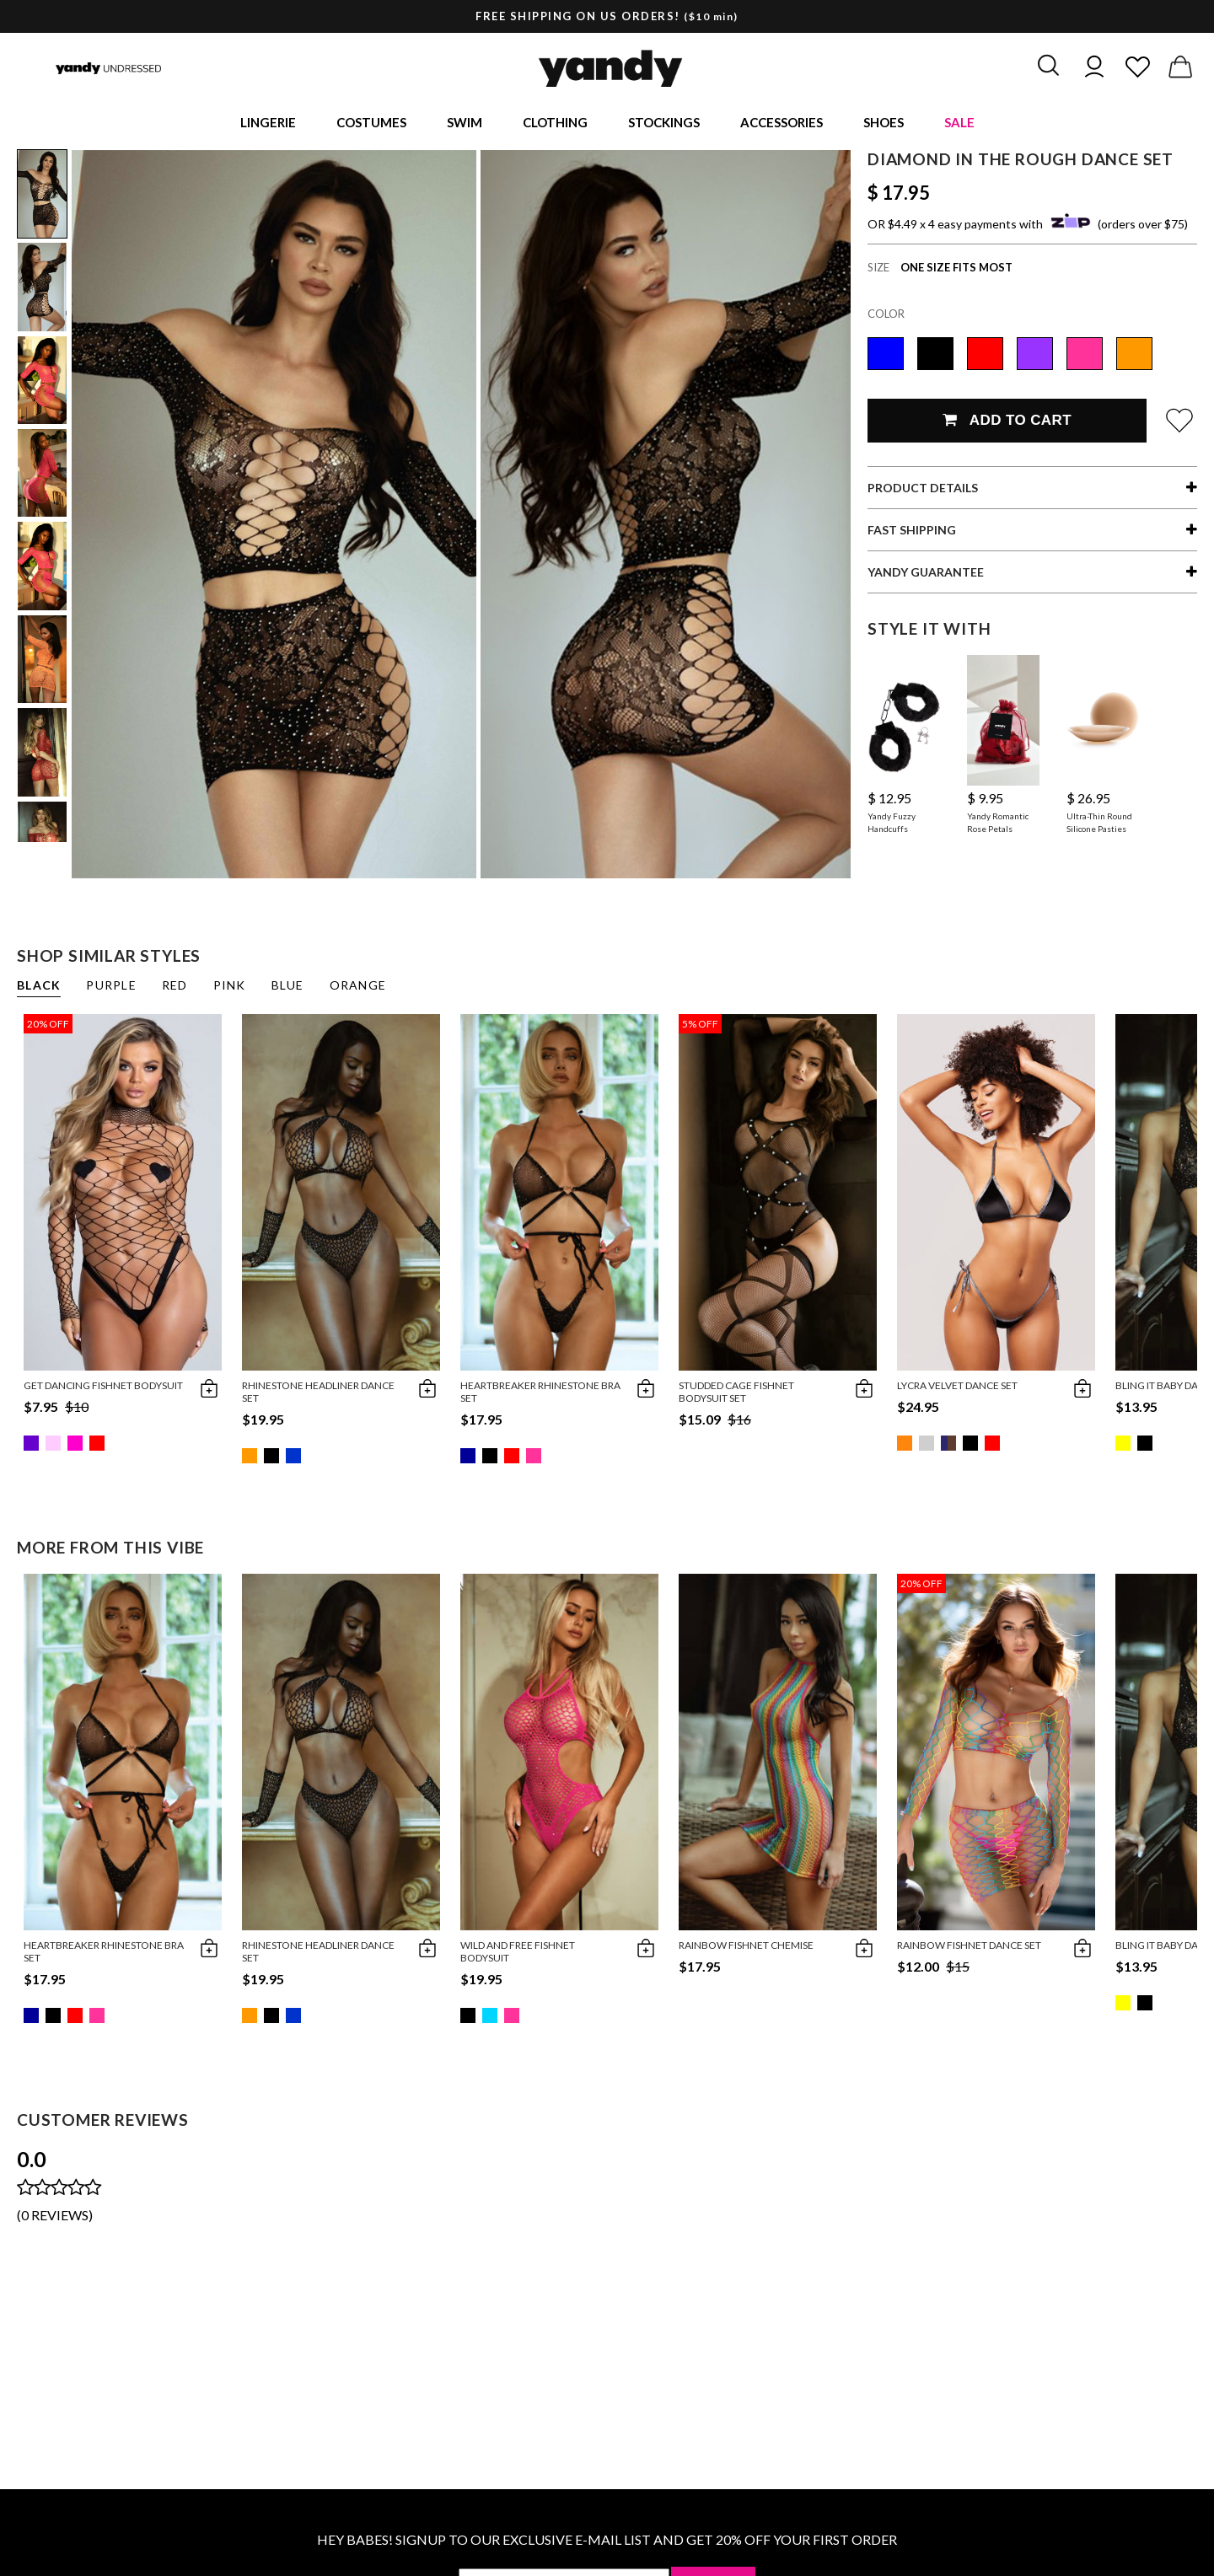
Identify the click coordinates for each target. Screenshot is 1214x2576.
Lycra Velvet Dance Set (957, 1387)
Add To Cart (1007, 422)
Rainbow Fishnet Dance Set (969, 1946)
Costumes (371, 123)
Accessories (781, 123)
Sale (959, 123)
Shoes (883, 123)
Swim (464, 123)
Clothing (555, 123)
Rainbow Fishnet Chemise (746, 1946)
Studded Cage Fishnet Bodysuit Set (736, 1393)
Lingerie (268, 123)
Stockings (664, 123)
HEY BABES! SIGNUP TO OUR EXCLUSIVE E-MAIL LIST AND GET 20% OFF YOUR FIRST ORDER (607, 2541)
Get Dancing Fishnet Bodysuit (103, 1387)
